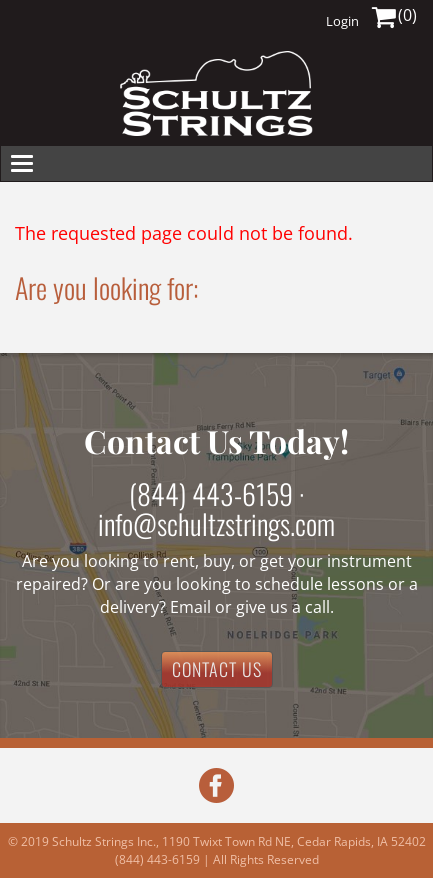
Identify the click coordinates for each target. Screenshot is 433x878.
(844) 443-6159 (211, 493)
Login (342, 21)
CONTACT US (217, 669)
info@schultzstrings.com (216, 523)
